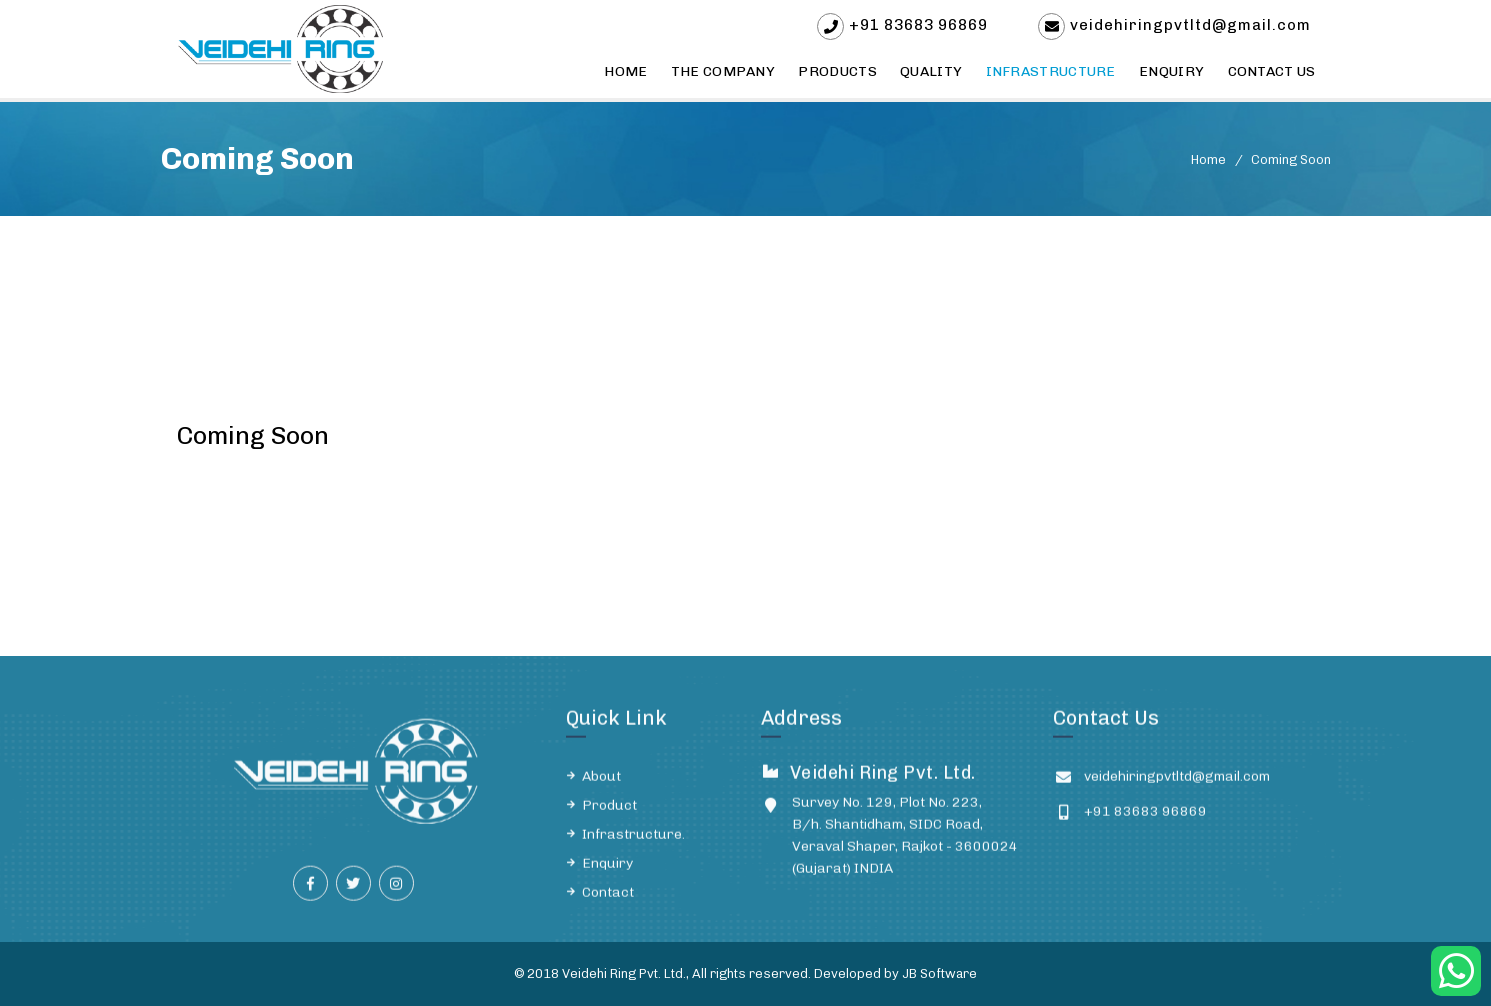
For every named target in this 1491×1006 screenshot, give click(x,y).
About (601, 786)
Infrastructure (1051, 71)
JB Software (939, 973)
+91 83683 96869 (918, 25)
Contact (608, 902)
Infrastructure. (633, 844)
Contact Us (1272, 71)
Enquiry (1171, 71)
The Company (723, 71)
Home (625, 71)
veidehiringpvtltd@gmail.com (1190, 25)
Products (837, 71)
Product (609, 815)
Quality (931, 71)
